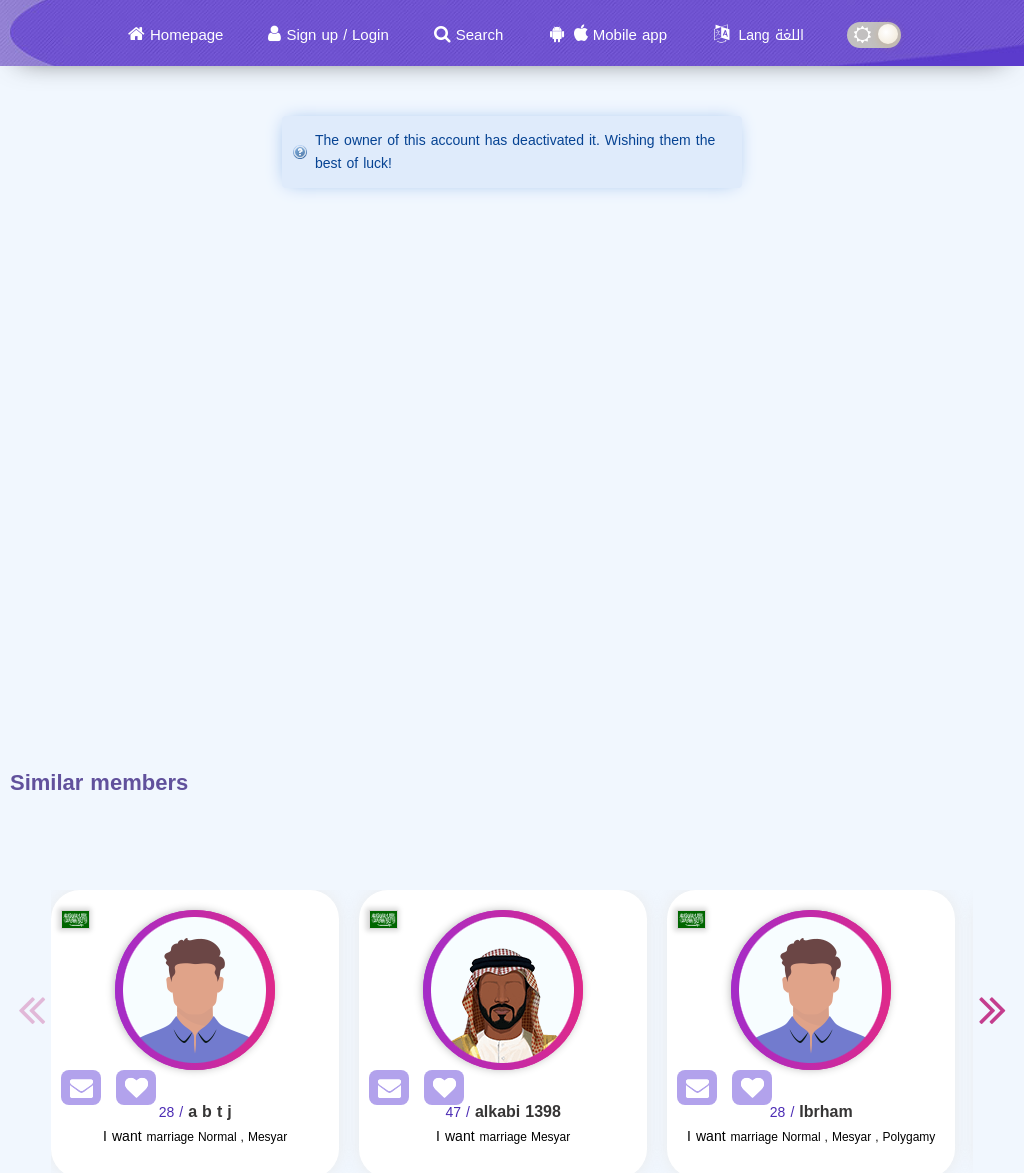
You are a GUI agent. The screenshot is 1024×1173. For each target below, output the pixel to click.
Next (993, 1009)
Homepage (186, 35)
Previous (31, 1009)
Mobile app (630, 35)
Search (480, 35)
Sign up (312, 35)
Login (370, 35)
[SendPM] (76, 1091)
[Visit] (195, 990)
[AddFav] (131, 1091)
